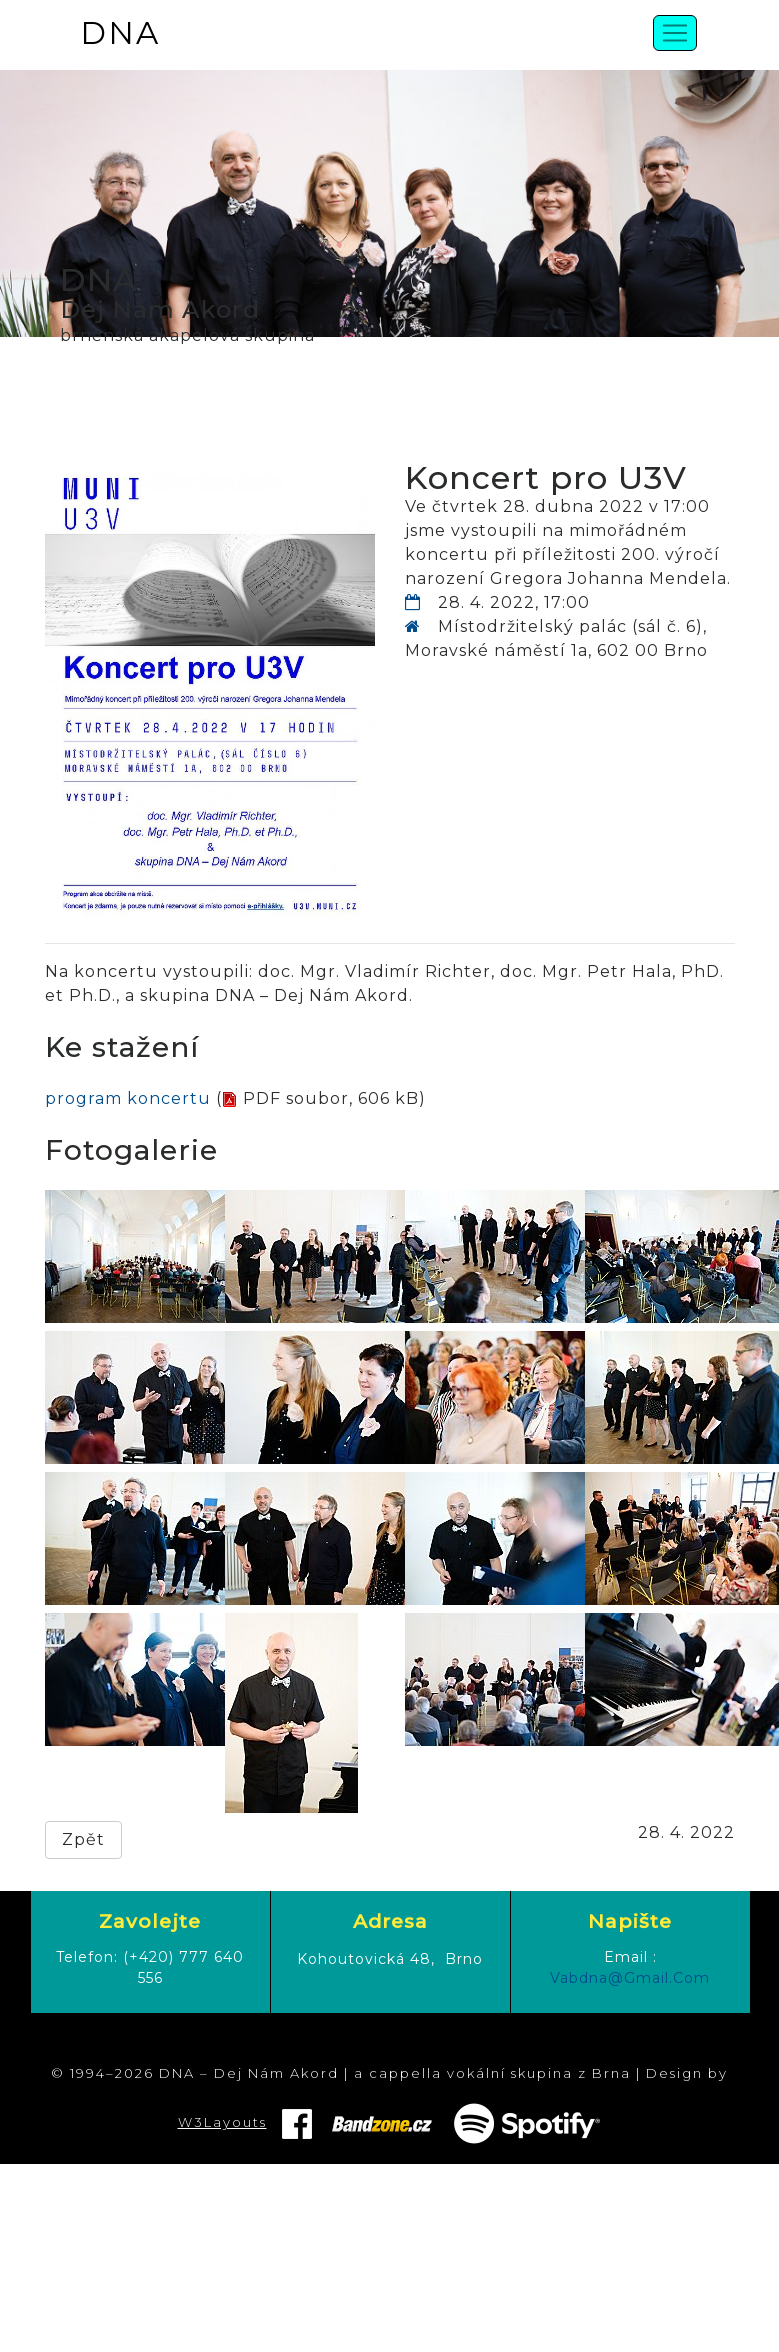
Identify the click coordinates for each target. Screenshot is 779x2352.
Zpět (83, 1839)
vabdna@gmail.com (630, 1978)
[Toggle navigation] (675, 33)
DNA (120, 33)
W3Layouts (222, 2122)
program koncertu (128, 1098)
